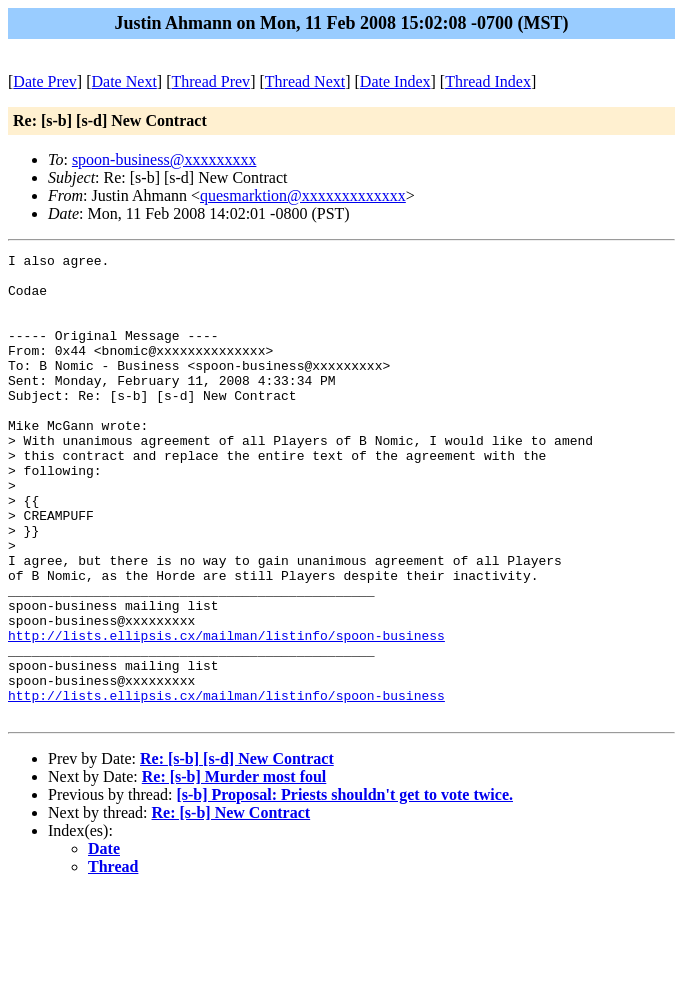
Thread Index (488, 81)
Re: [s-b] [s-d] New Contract (237, 851)
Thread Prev (210, 81)
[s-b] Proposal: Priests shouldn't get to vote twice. (344, 887)
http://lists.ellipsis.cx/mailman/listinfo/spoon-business (226, 713)
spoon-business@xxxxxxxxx (164, 159)
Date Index (395, 81)
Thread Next (305, 81)
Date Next (124, 81)
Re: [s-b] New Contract (231, 905)
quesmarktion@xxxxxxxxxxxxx (303, 195)
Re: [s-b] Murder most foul (234, 869)
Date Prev (45, 81)
